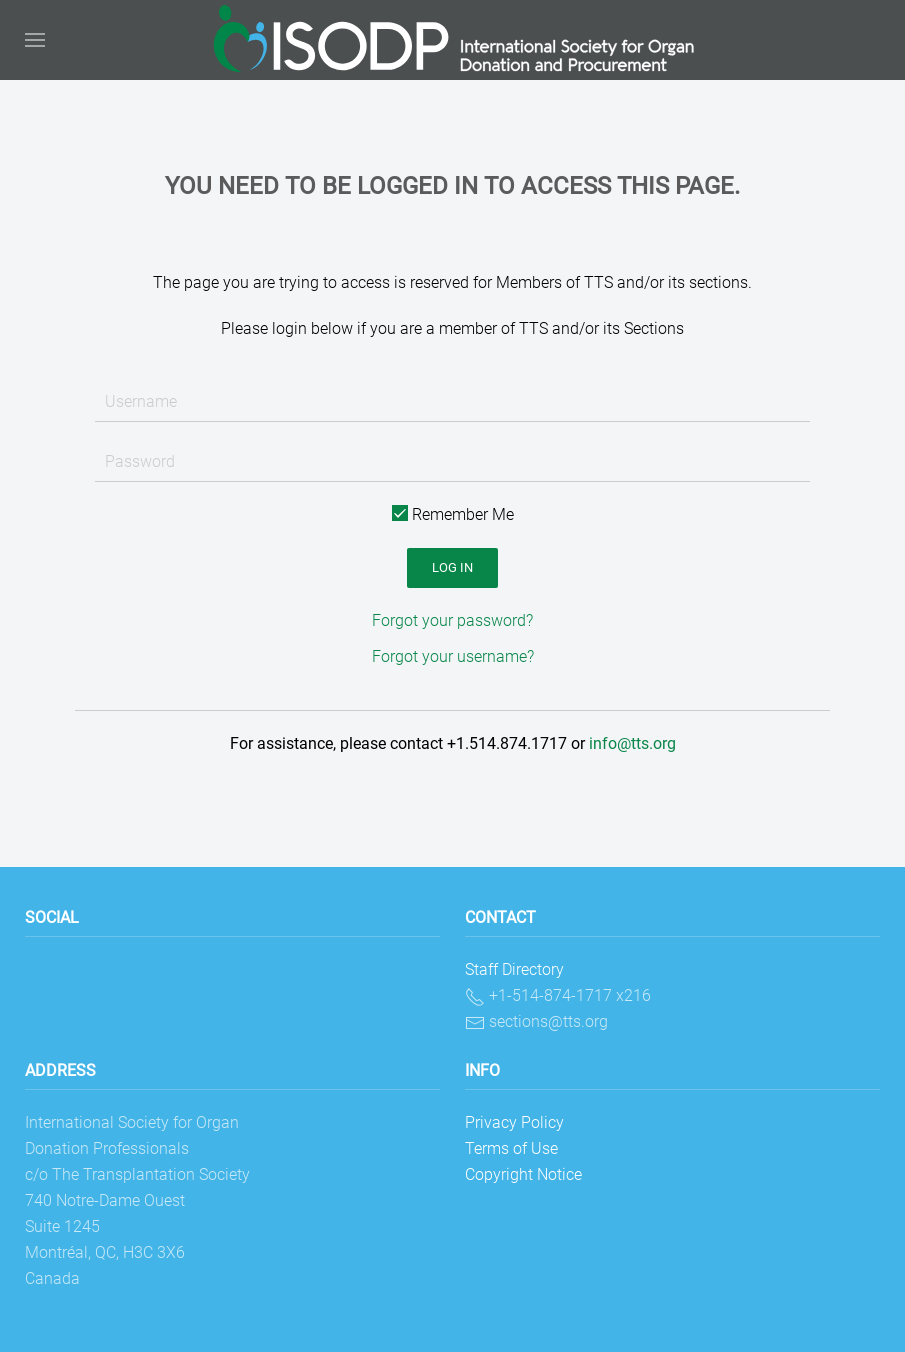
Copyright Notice (523, 1174)
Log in (452, 567)
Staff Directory (514, 969)
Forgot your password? (452, 620)
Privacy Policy (514, 1122)
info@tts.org (632, 743)
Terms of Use (511, 1148)
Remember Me (453, 514)
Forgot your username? (453, 656)
